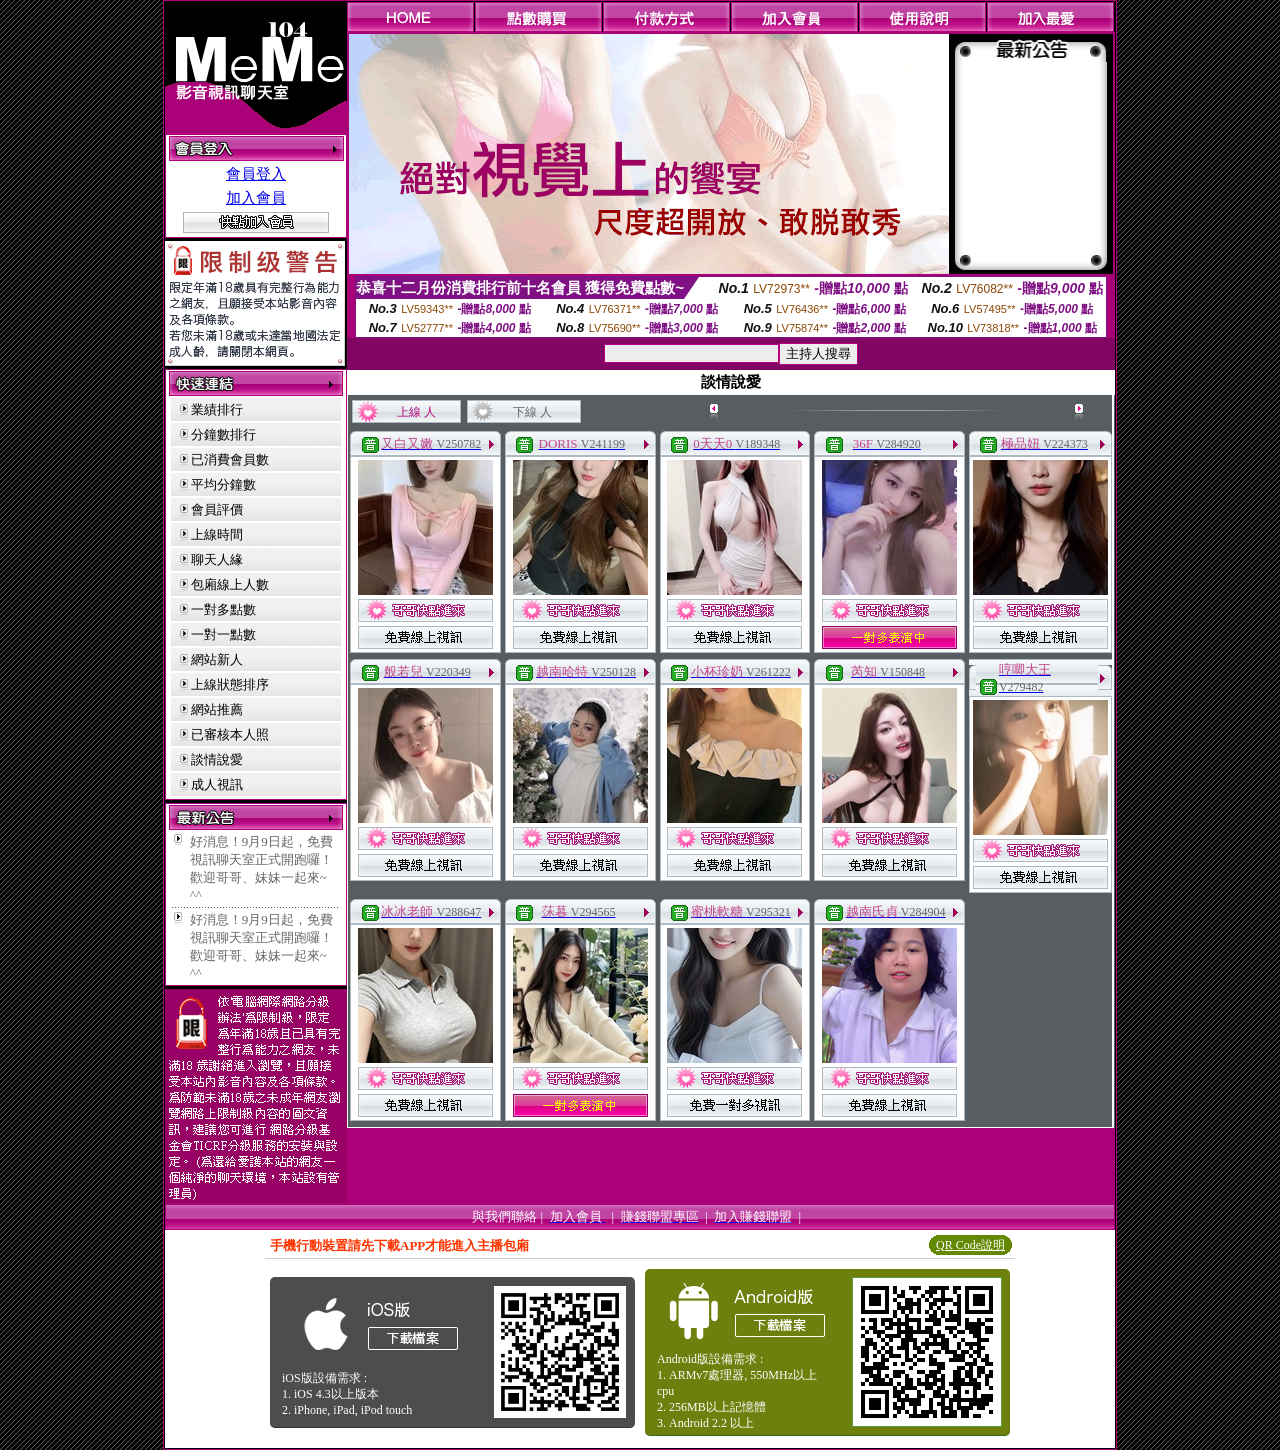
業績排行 (217, 409)
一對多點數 (223, 609)
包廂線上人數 (230, 584)
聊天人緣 (217, 559)
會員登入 (256, 174)
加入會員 (256, 198)
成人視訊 (217, 784)
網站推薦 (217, 709)
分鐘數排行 (223, 434)
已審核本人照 (230, 734)
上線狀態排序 (230, 684)
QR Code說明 (970, 1245)
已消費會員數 (230, 459)
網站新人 (217, 659)
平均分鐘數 (223, 484)
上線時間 (217, 534)
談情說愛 (217, 759)
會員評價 (217, 509)
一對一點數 (223, 634)
